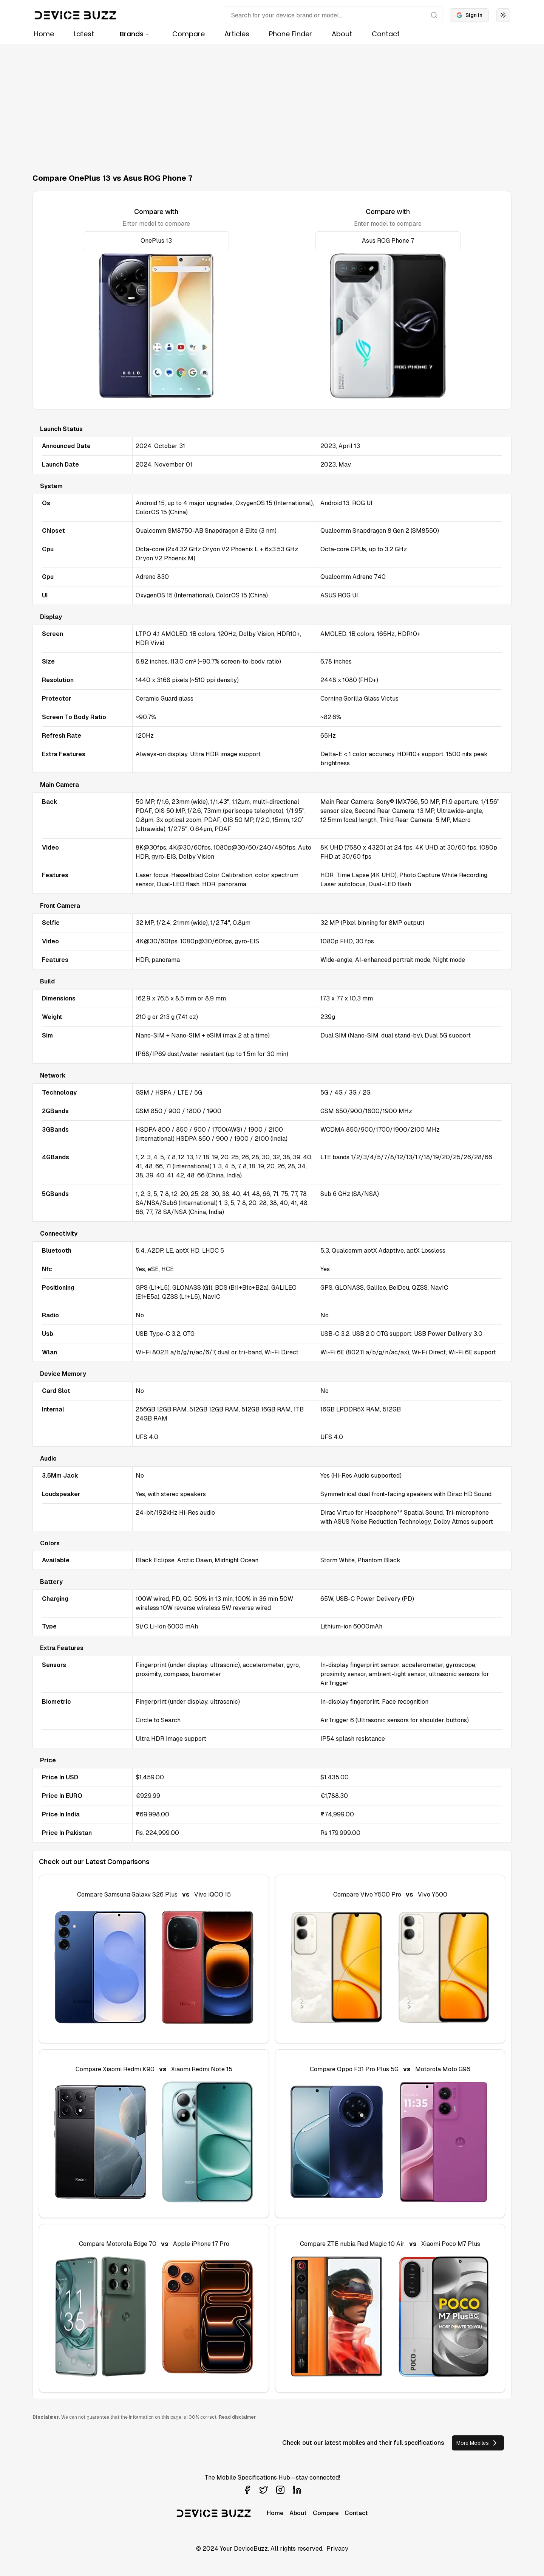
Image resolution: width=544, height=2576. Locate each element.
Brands (135, 34)
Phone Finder (290, 34)
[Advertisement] (272, 101)
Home (44, 34)
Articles (236, 34)
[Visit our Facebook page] (247, 2489)
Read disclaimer (237, 2417)
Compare (188, 34)
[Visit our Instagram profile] (280, 2489)
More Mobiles (477, 2442)
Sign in (469, 15)
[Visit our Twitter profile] (263, 2489)
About (342, 34)
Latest (84, 34)
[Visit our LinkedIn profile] (296, 2489)
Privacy (337, 2549)
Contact (386, 34)
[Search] (333, 15)
